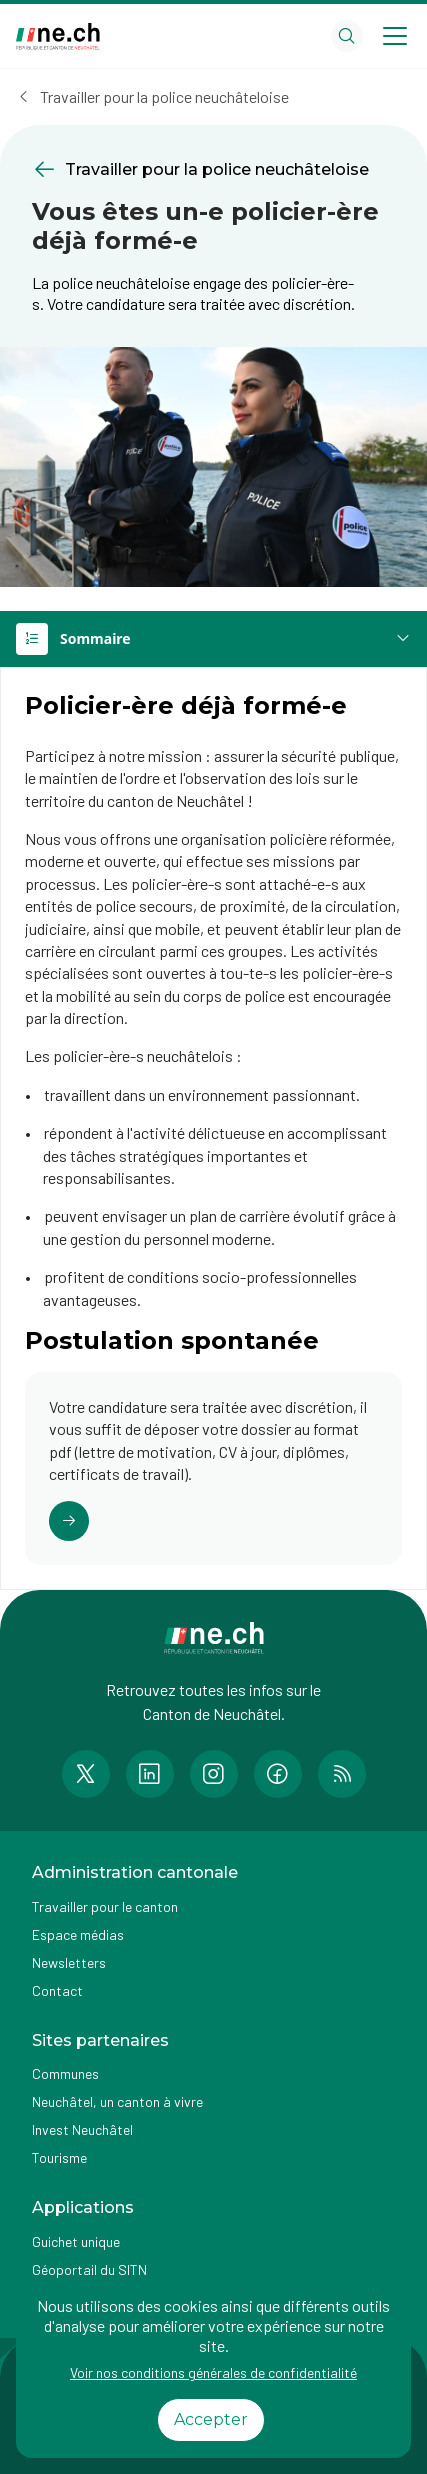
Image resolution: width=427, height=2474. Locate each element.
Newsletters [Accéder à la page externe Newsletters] (69, 1962)
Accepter (211, 2419)
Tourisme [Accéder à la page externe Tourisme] (59, 2157)
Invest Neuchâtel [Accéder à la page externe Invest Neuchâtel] (82, 2129)
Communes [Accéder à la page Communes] (65, 2073)
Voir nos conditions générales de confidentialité (213, 2372)
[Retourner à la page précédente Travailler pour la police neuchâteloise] (213, 169)
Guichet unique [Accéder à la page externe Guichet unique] (76, 2241)
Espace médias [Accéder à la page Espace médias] (78, 1934)
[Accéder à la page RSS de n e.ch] (342, 1774)
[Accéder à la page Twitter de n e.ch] (86, 1774)
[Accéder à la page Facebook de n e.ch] (278, 1774)
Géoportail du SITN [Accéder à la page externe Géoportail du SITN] (89, 2269)
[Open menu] (395, 36)
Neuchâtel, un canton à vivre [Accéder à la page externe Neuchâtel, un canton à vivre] (117, 2101)
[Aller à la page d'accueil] (58, 36)
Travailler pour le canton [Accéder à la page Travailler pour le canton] (105, 1906)
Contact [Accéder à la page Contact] (57, 1990)
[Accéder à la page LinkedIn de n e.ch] (150, 1774)
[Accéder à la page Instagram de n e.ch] (214, 1774)
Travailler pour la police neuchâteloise (164, 96)
